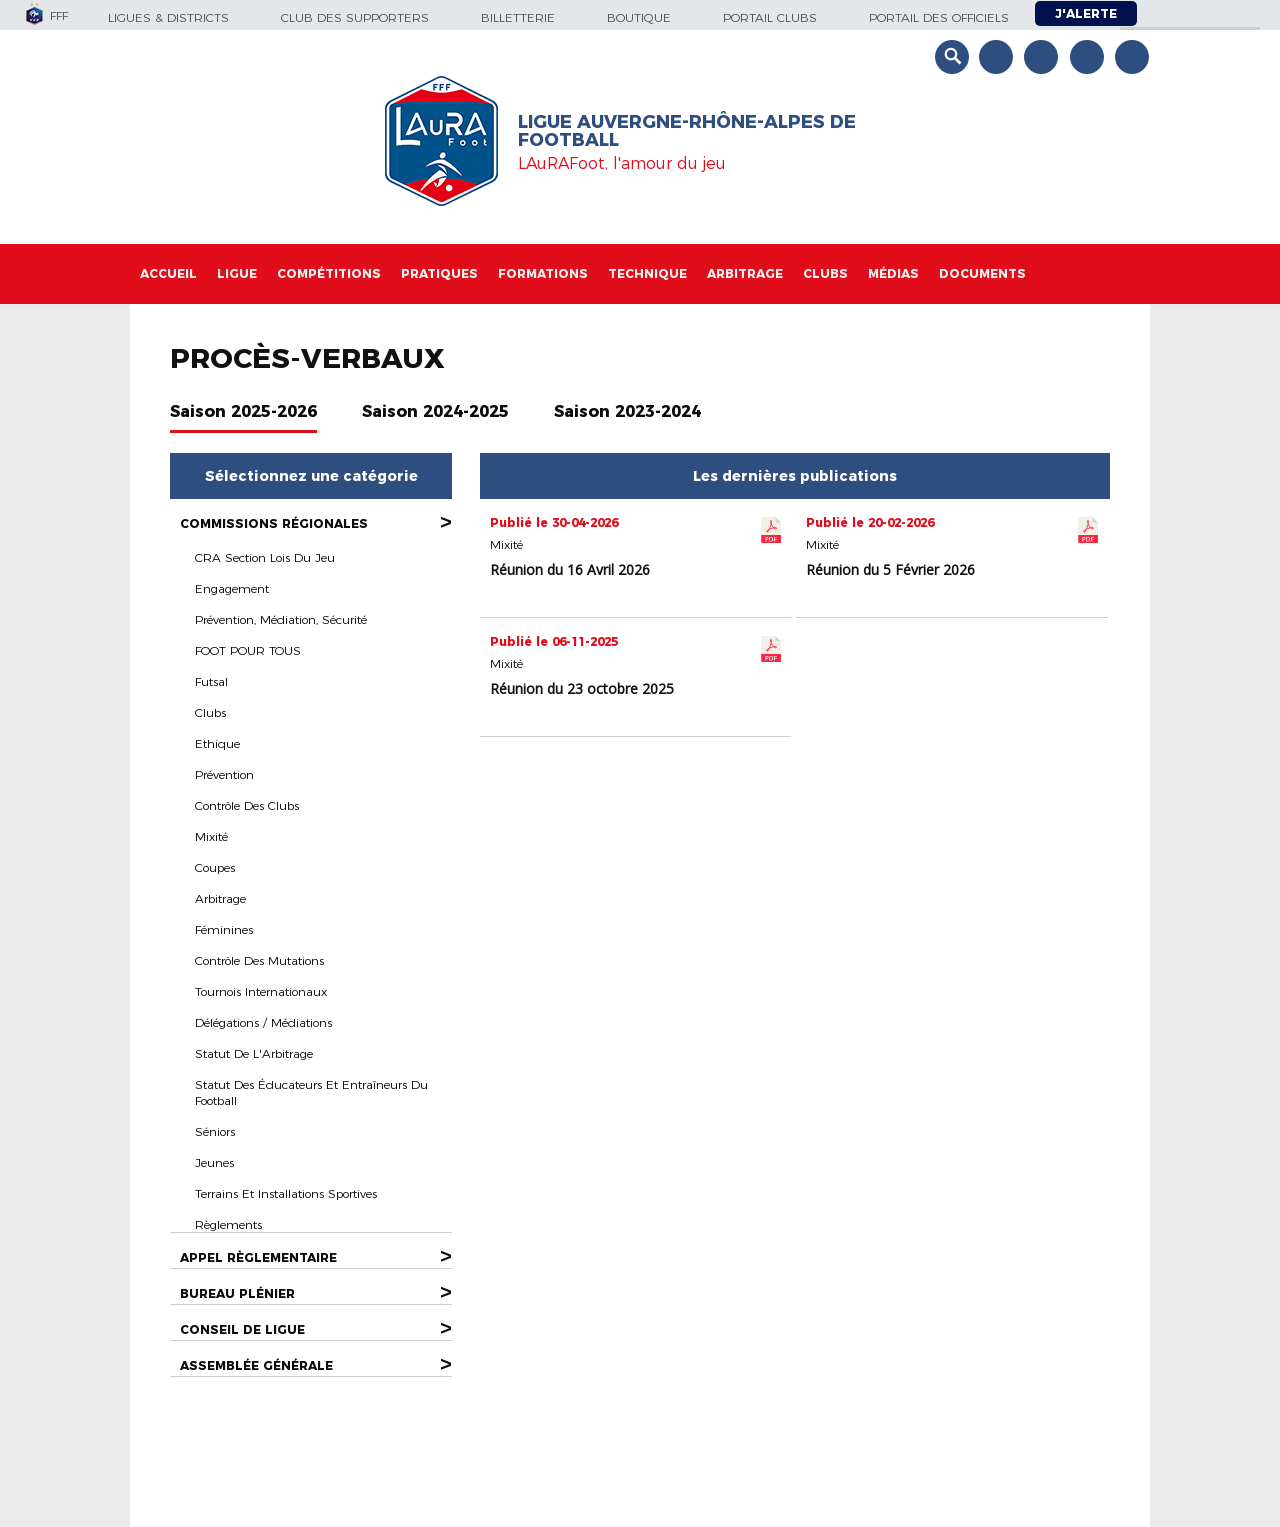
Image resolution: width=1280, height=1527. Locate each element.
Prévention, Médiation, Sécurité (281, 619)
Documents (982, 273)
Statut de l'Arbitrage (254, 1053)
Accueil (168, 273)
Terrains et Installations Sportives (286, 1193)
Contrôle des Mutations (259, 960)
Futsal (211, 681)
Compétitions (329, 273)
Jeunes (214, 1162)
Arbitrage (745, 273)
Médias (893, 273)
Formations (543, 273)
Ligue (237, 273)
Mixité (211, 836)
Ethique (217, 743)
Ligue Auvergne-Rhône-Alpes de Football (687, 131)
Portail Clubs (770, 17)
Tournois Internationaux (261, 991)
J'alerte (1086, 13)
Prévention (224, 774)
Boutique (639, 17)
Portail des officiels (939, 17)
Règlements (228, 1224)
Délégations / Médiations (263, 1022)
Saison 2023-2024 (627, 411)
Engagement (232, 588)
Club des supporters (355, 17)
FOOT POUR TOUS (248, 650)
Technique (647, 273)
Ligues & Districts (168, 17)
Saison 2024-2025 (435, 411)
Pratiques (439, 273)
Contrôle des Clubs (247, 805)
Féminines (224, 929)
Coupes (215, 867)
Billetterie (518, 17)
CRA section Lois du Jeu (265, 557)
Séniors (215, 1131)
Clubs (825, 273)
